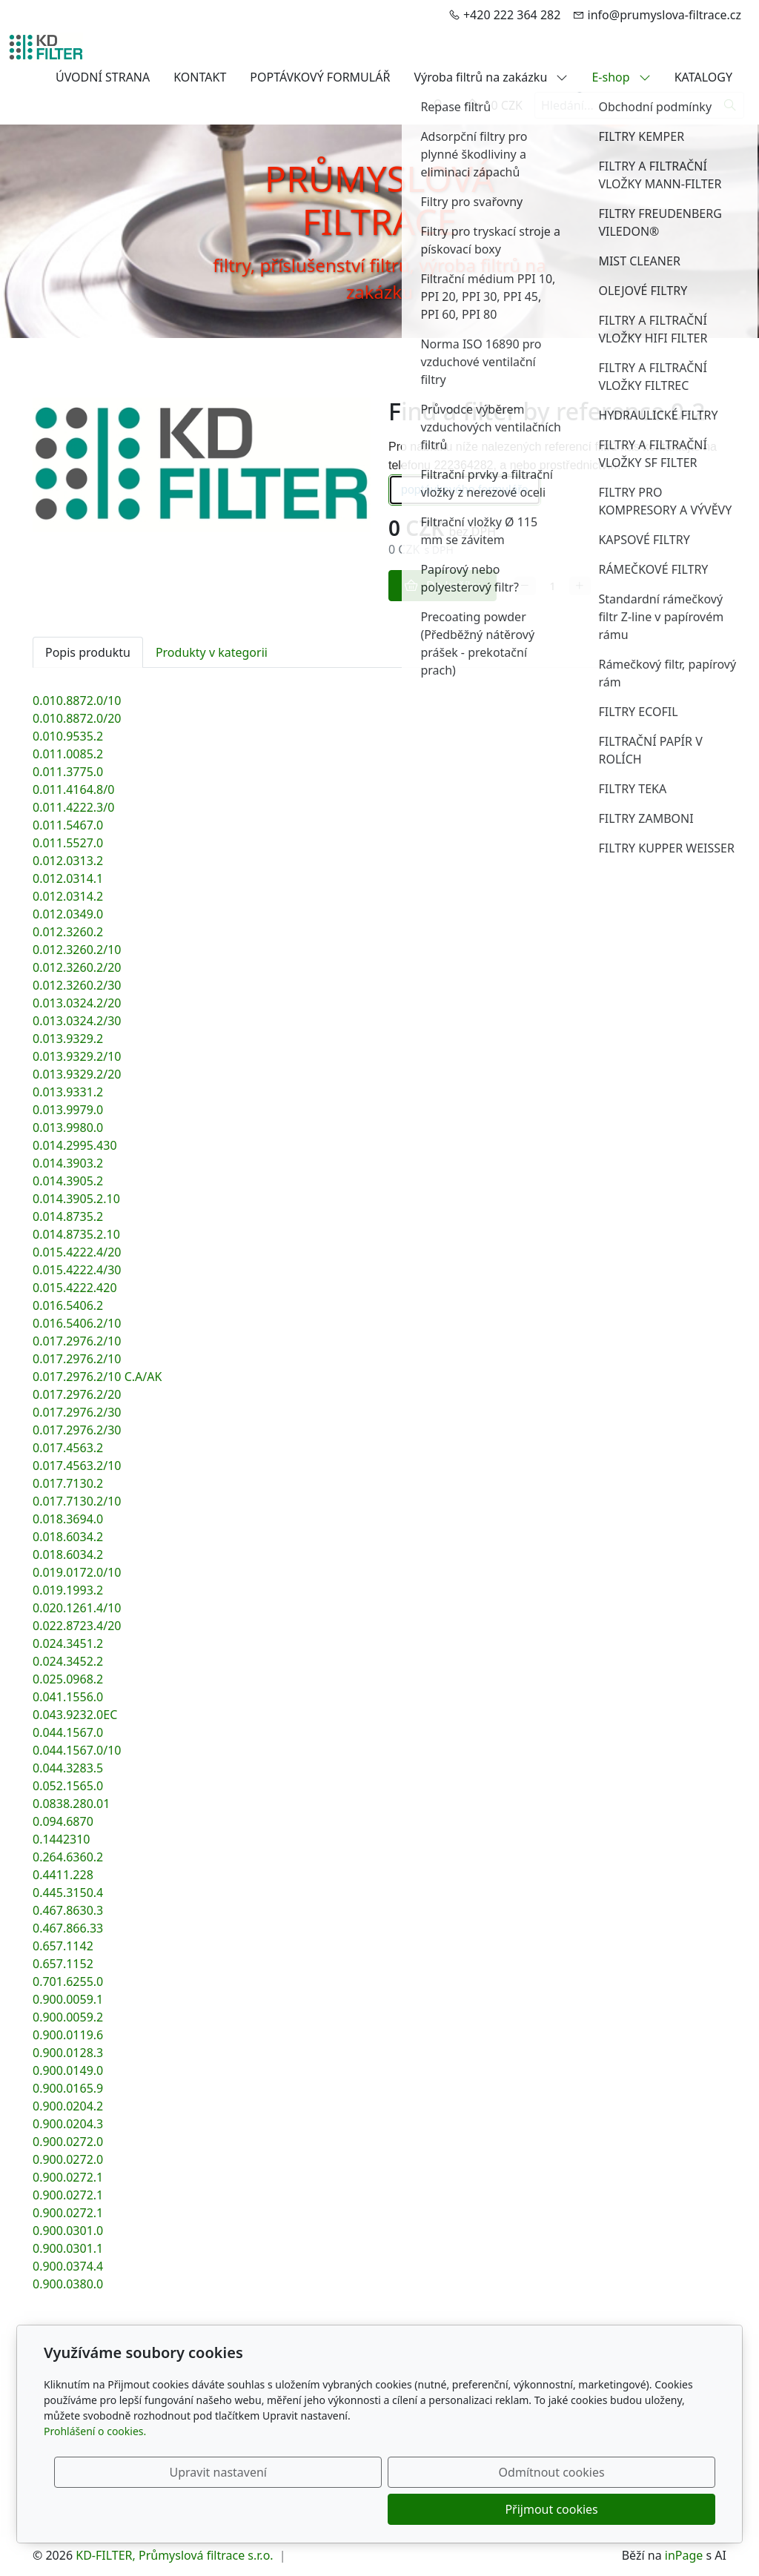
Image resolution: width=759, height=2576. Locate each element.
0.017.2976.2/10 (77, 1341)
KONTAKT (199, 77)
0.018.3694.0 (68, 1519)
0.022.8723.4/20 (77, 1626)
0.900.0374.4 (68, 2266)
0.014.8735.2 (68, 1216)
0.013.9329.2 (68, 1038)
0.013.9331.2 (68, 1092)
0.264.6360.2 (68, 1857)
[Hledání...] (625, 105)
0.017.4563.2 (68, 1448)
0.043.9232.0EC (75, 1714)
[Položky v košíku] (472, 105)
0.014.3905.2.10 (76, 1199)
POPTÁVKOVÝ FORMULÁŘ (320, 77)
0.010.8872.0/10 (77, 700)
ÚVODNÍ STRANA (103, 77)
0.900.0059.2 (68, 2017)
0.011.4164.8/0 (73, 789)
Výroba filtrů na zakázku (491, 77)
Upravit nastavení (347, 2509)
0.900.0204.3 (68, 2124)
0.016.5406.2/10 (77, 1323)
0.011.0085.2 (68, 754)
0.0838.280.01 (71, 1803)
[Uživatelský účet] (438, 105)
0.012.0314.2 (68, 896)
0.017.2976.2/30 (77, 1412)
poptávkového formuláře (464, 489)
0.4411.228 (63, 1875)
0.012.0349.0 (68, 914)
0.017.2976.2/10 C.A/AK (97, 1376)
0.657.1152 (63, 1964)
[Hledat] (730, 105)
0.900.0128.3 (68, 2052)
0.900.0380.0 (68, 2284)
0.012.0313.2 (68, 860)
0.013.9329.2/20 (77, 1074)
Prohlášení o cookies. (95, 2468)
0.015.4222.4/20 (77, 1252)
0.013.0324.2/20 (77, 1003)
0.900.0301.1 (68, 2248)
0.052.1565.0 (68, 1786)
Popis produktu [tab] (87, 652)
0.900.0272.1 (68, 2177)
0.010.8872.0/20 (77, 718)
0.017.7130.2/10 (77, 1501)
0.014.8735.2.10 (76, 1234)
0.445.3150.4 (68, 1892)
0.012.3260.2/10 (77, 949)
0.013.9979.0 (68, 1110)
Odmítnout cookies (496, 2509)
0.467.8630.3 (68, 1910)
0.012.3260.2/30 (77, 985)
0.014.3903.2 (68, 1163)
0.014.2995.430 (75, 1145)
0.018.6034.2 (68, 1537)
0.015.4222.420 (75, 1287)
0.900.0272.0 (68, 2141)
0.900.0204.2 (68, 2106)
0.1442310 (61, 1839)
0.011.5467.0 (68, 825)
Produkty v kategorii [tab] (212, 652)
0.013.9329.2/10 (77, 1056)
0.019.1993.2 (68, 1590)
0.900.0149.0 (68, 2070)
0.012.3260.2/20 (77, 967)
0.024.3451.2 (68, 1643)
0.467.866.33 (68, 1928)
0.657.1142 (63, 1946)
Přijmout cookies (643, 2509)
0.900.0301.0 (68, 2230)
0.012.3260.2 (68, 932)
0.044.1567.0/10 (77, 1750)
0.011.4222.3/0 (73, 807)
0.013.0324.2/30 (77, 1021)
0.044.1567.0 (68, 1732)
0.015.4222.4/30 (77, 1270)
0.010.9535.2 (68, 736)
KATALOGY (703, 77)
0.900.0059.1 (68, 1999)
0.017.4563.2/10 (77, 1465)
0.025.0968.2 (68, 1679)
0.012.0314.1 (68, 878)
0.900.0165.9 (68, 2088)
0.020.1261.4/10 (77, 1608)
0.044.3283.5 (68, 1768)
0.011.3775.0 (68, 772)
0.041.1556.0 (68, 1697)
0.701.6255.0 (68, 1981)
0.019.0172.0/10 (77, 1572)
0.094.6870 (63, 1821)
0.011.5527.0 (68, 843)
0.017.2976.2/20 (77, 1394)
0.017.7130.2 (68, 1483)
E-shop (620, 77)
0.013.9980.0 (68, 1127)
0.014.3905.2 (68, 1181)
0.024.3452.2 (68, 1661)
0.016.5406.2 (68, 1305)
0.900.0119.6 (68, 2035)
